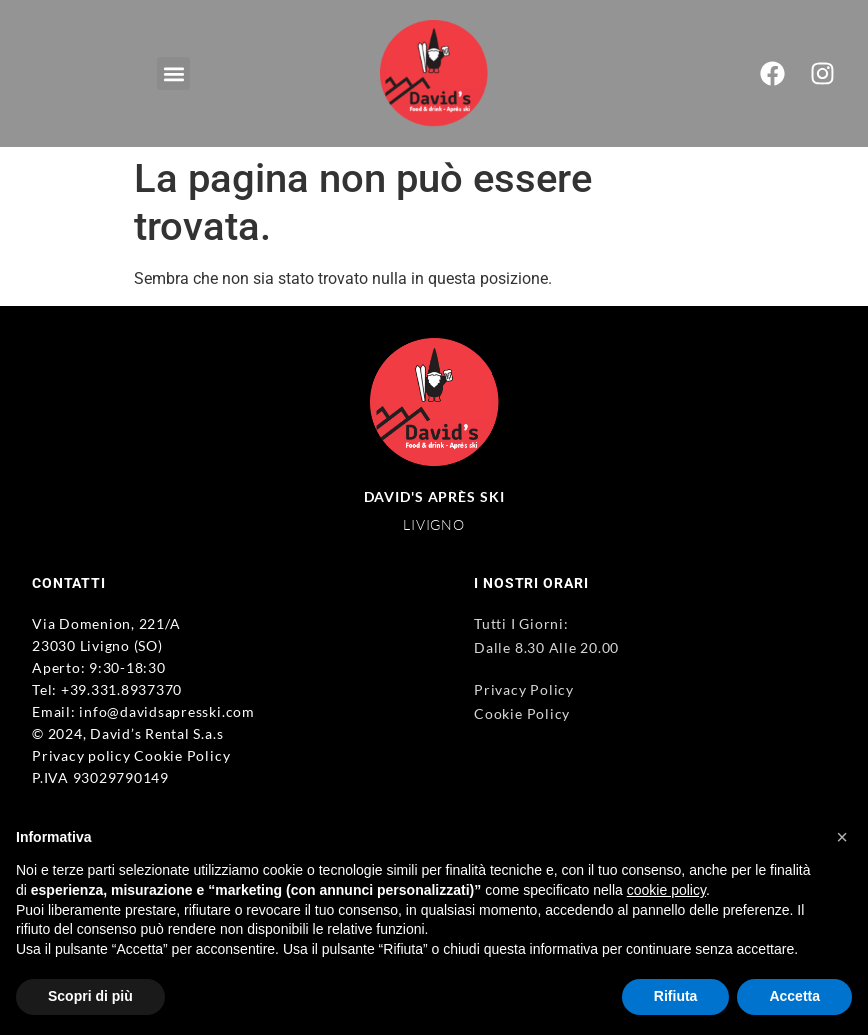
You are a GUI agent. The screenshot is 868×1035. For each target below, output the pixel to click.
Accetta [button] (794, 996)
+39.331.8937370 (121, 689)
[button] (173, 73)
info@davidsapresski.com (166, 711)
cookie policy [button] (666, 890)
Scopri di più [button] (90, 996)
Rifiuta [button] (676, 996)
